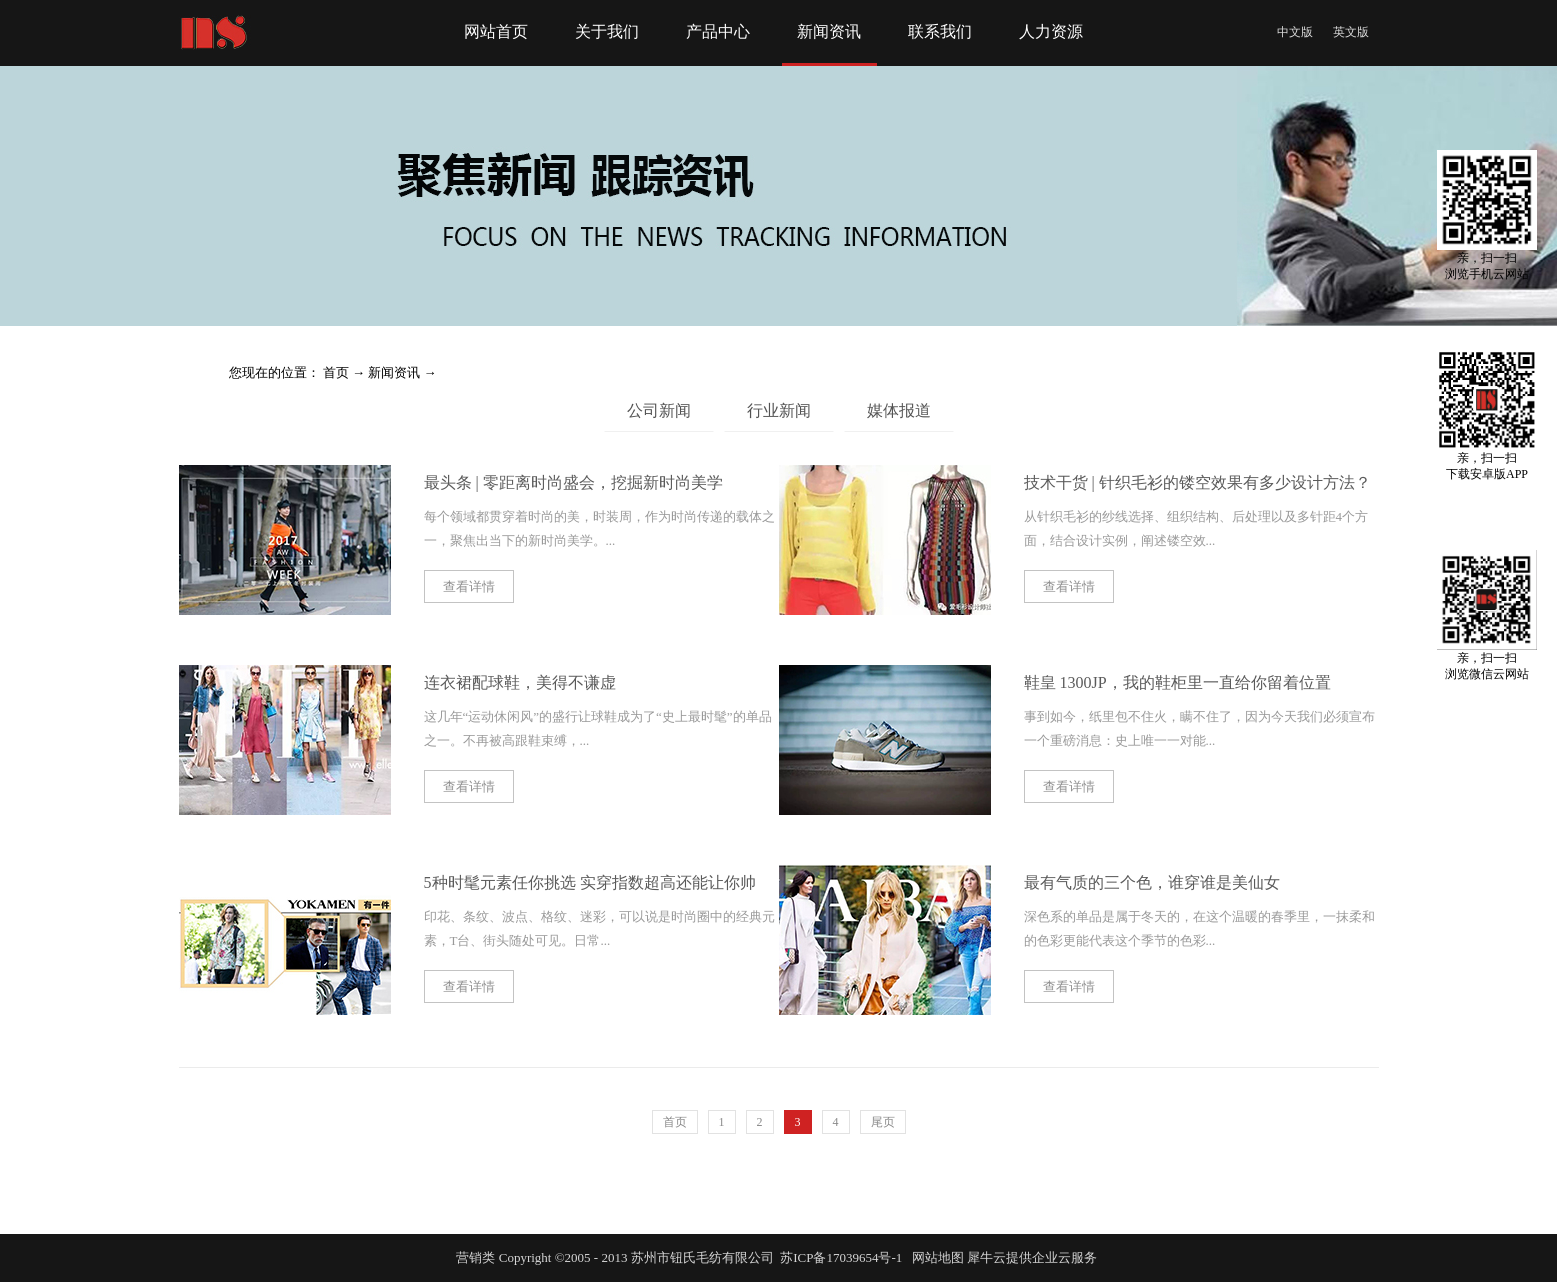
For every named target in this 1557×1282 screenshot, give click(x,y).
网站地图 (935, 1257)
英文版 (1351, 32)
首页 (675, 1122)
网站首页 (496, 31)
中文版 (1295, 32)
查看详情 (469, 586)
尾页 (883, 1122)
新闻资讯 (394, 372)
